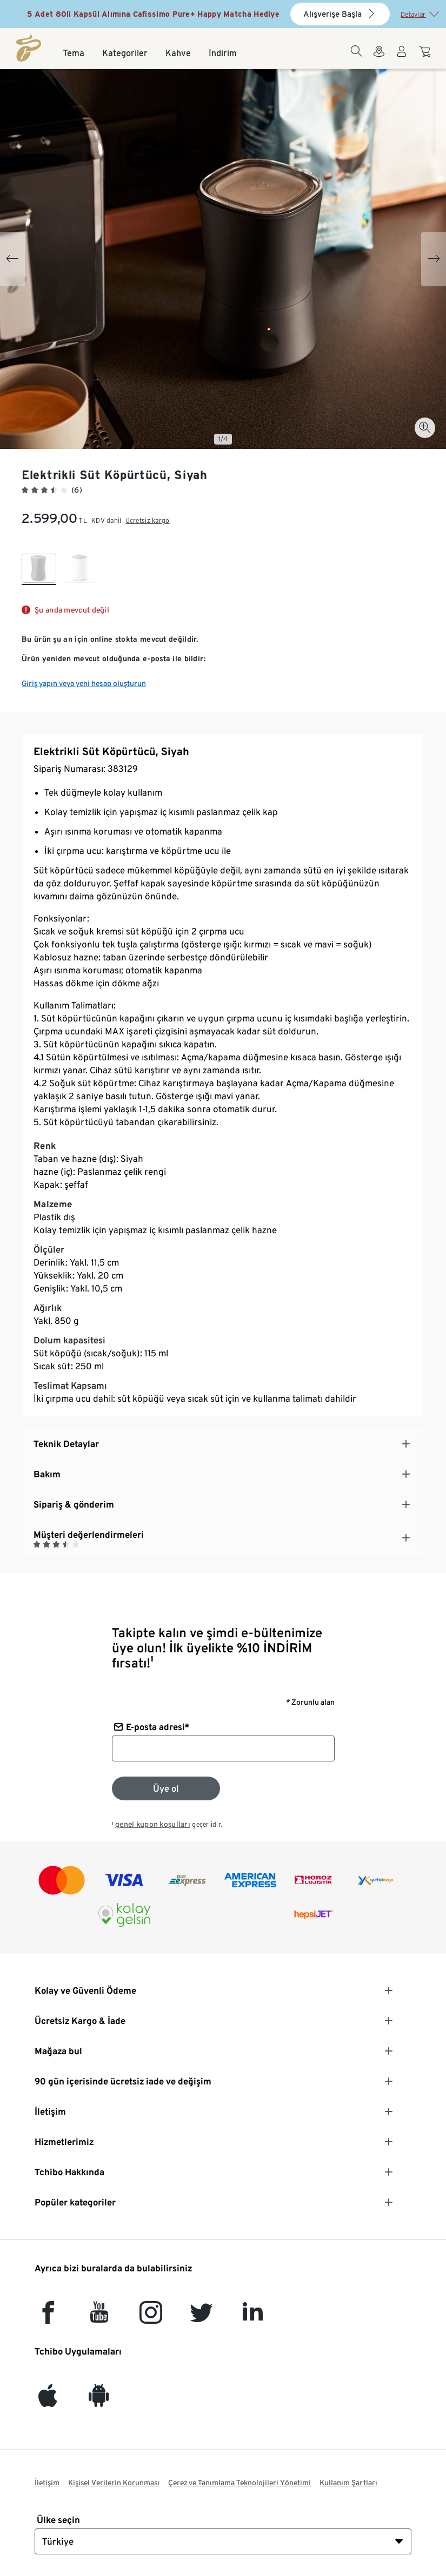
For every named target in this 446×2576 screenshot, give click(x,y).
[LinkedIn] (252, 2317)
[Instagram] (150, 2317)
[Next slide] (433, 259)
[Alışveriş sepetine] (426, 57)
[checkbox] (39, 569)
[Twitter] (201, 2317)
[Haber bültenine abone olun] (166, 1788)
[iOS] (48, 2400)
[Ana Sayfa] (28, 48)
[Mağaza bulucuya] (378, 58)
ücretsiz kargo (148, 520)
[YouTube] (99, 2317)
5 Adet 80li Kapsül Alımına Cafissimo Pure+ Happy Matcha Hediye (153, 14)
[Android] (98, 2400)
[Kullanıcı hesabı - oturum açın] (401, 58)
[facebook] (48, 2317)
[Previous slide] (12, 259)
